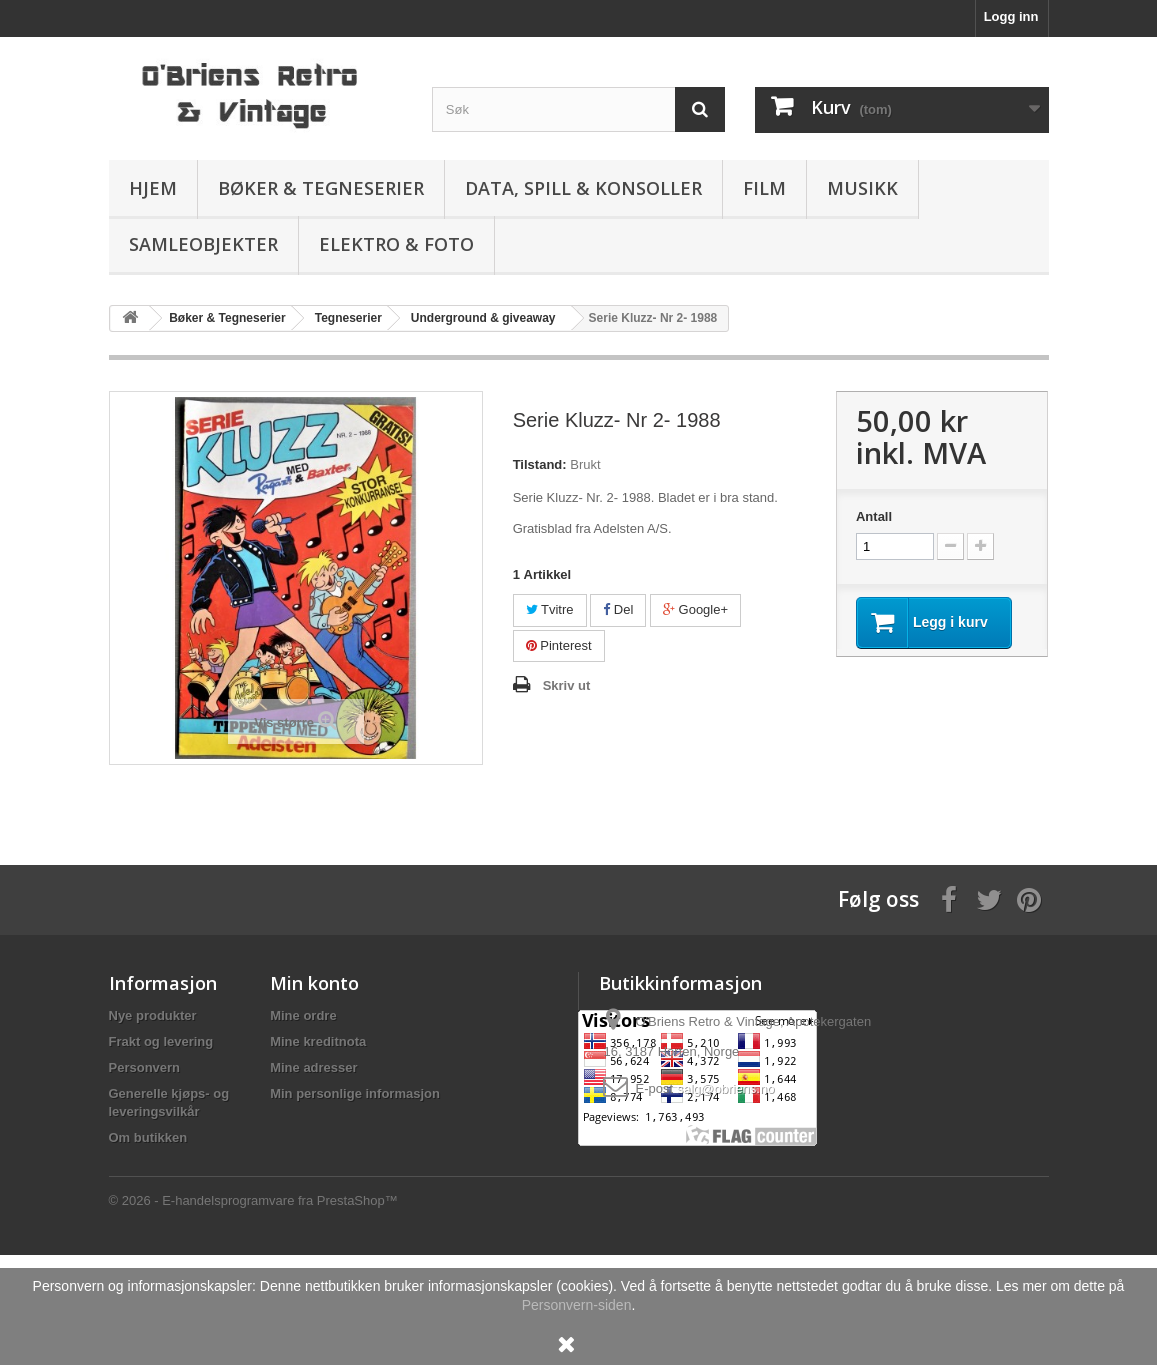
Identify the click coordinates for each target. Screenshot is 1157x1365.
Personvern (145, 1067)
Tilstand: (540, 464)
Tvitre (550, 609)
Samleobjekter (203, 244)
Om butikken (148, 1137)
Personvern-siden (577, 1305)
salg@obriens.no (726, 1088)
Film (764, 188)
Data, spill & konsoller (583, 188)
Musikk (862, 188)
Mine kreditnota (318, 1041)
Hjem (153, 188)
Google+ (695, 609)
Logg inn (1011, 16)
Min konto (314, 983)
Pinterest (559, 645)
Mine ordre (303, 1015)
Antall (874, 516)
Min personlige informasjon (355, 1093)
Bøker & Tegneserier (321, 188)
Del (618, 609)
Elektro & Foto (396, 244)
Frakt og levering (161, 1041)
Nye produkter (153, 1015)
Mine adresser (313, 1067)
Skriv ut (567, 685)
